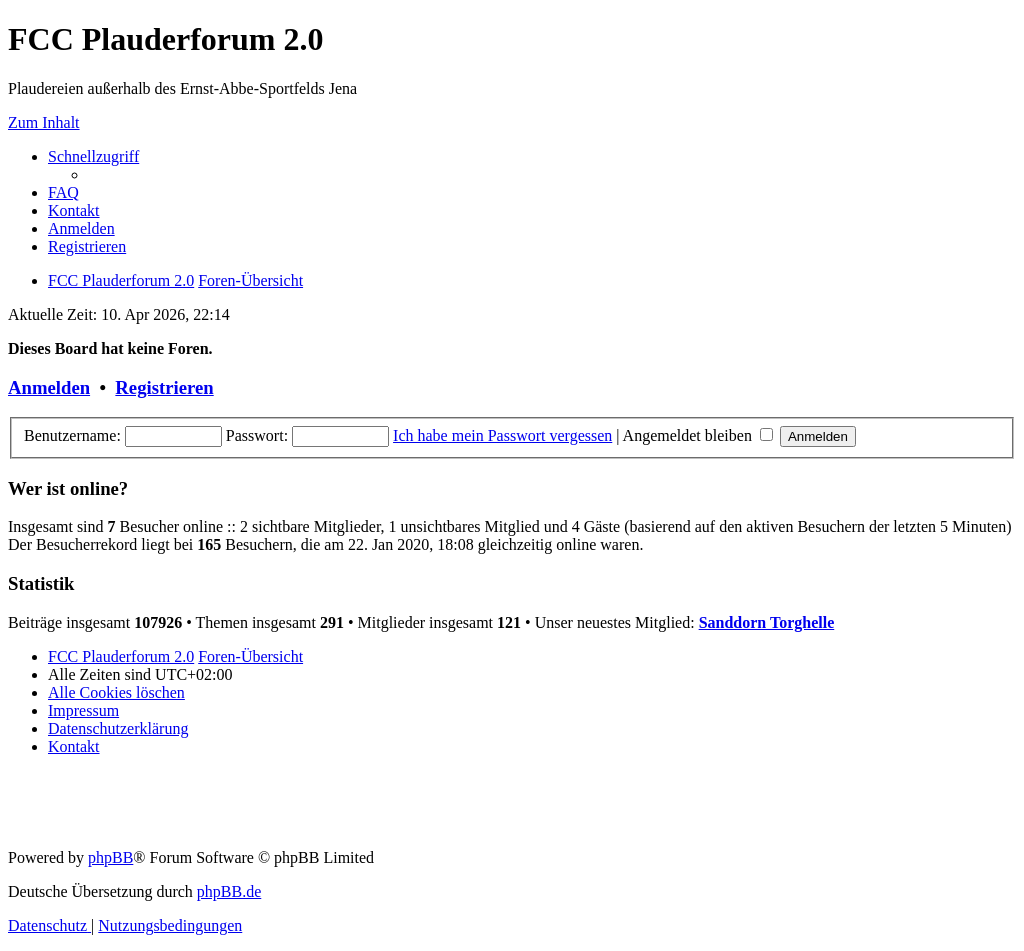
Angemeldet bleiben (698, 435)
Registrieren (164, 387)
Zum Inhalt (44, 122)
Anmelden (49, 387)
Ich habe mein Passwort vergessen (502, 435)
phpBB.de (229, 891)
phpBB (110, 857)
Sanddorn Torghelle (767, 622)
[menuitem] (63, 192)
